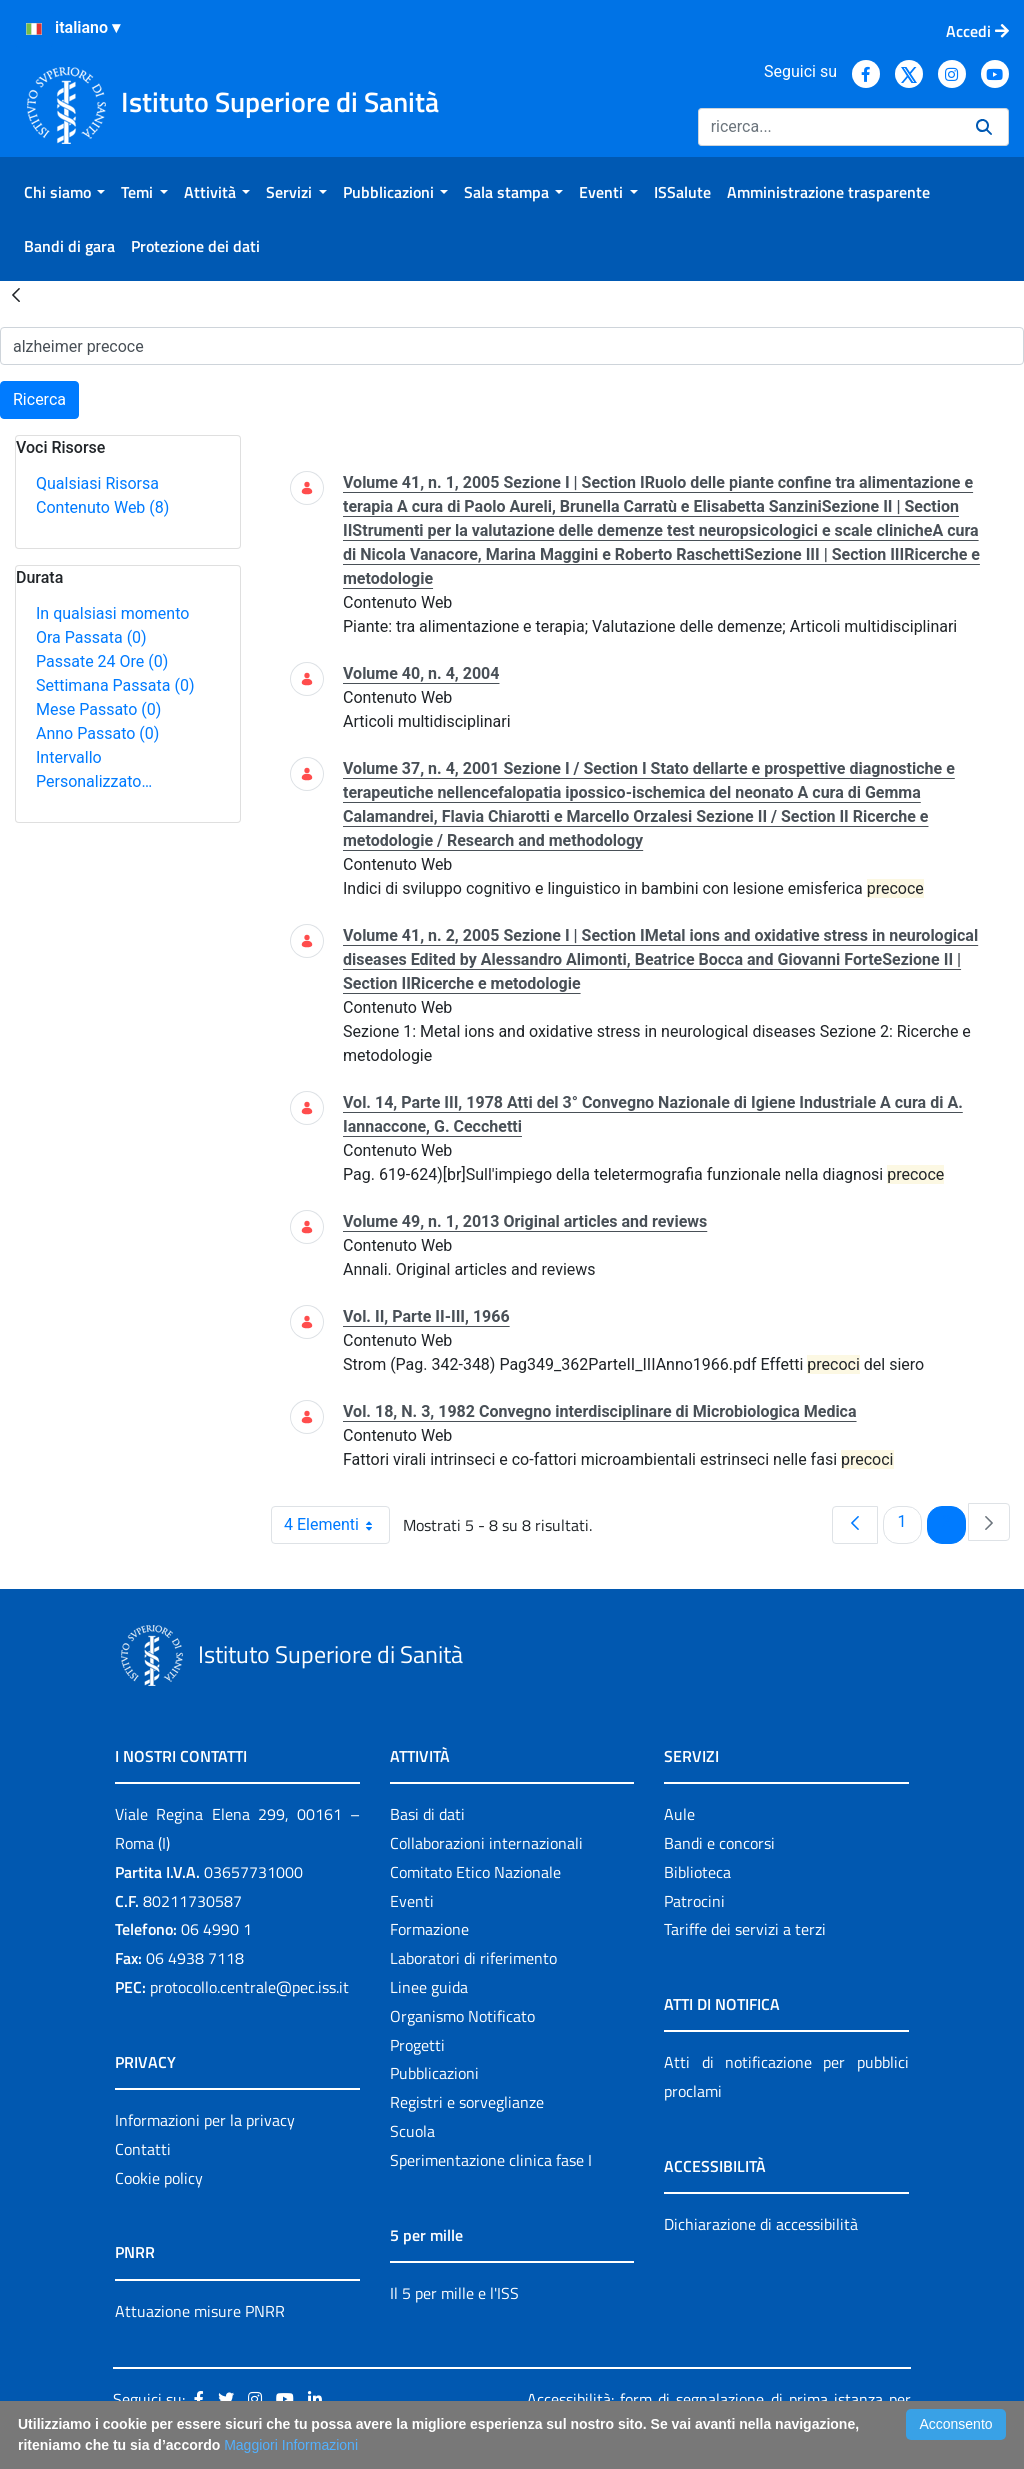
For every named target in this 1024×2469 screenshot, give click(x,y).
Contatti (143, 2149)
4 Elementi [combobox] (336, 1525)
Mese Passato (98, 709)
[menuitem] (64, 192)
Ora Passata (91, 637)
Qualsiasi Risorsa (97, 483)
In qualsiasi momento (112, 613)
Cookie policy (159, 2178)
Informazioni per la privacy (205, 2120)
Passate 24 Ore (102, 661)
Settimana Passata (115, 685)
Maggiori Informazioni (291, 2445)
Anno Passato (97, 733)
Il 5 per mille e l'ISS (454, 2293)
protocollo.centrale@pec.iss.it (249, 1987)
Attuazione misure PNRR (200, 2311)
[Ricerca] (829, 127)
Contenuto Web (102, 507)
